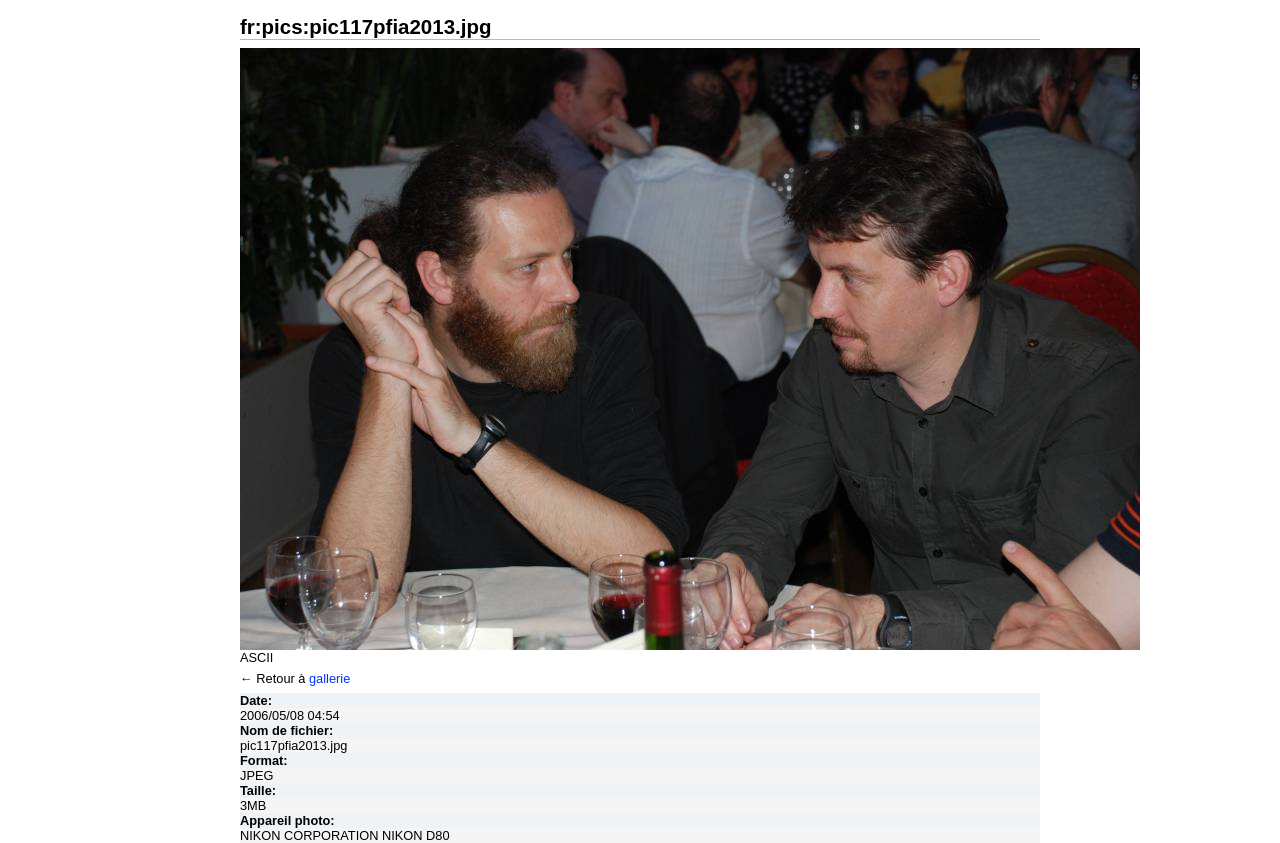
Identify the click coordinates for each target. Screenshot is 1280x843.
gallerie (329, 678)
